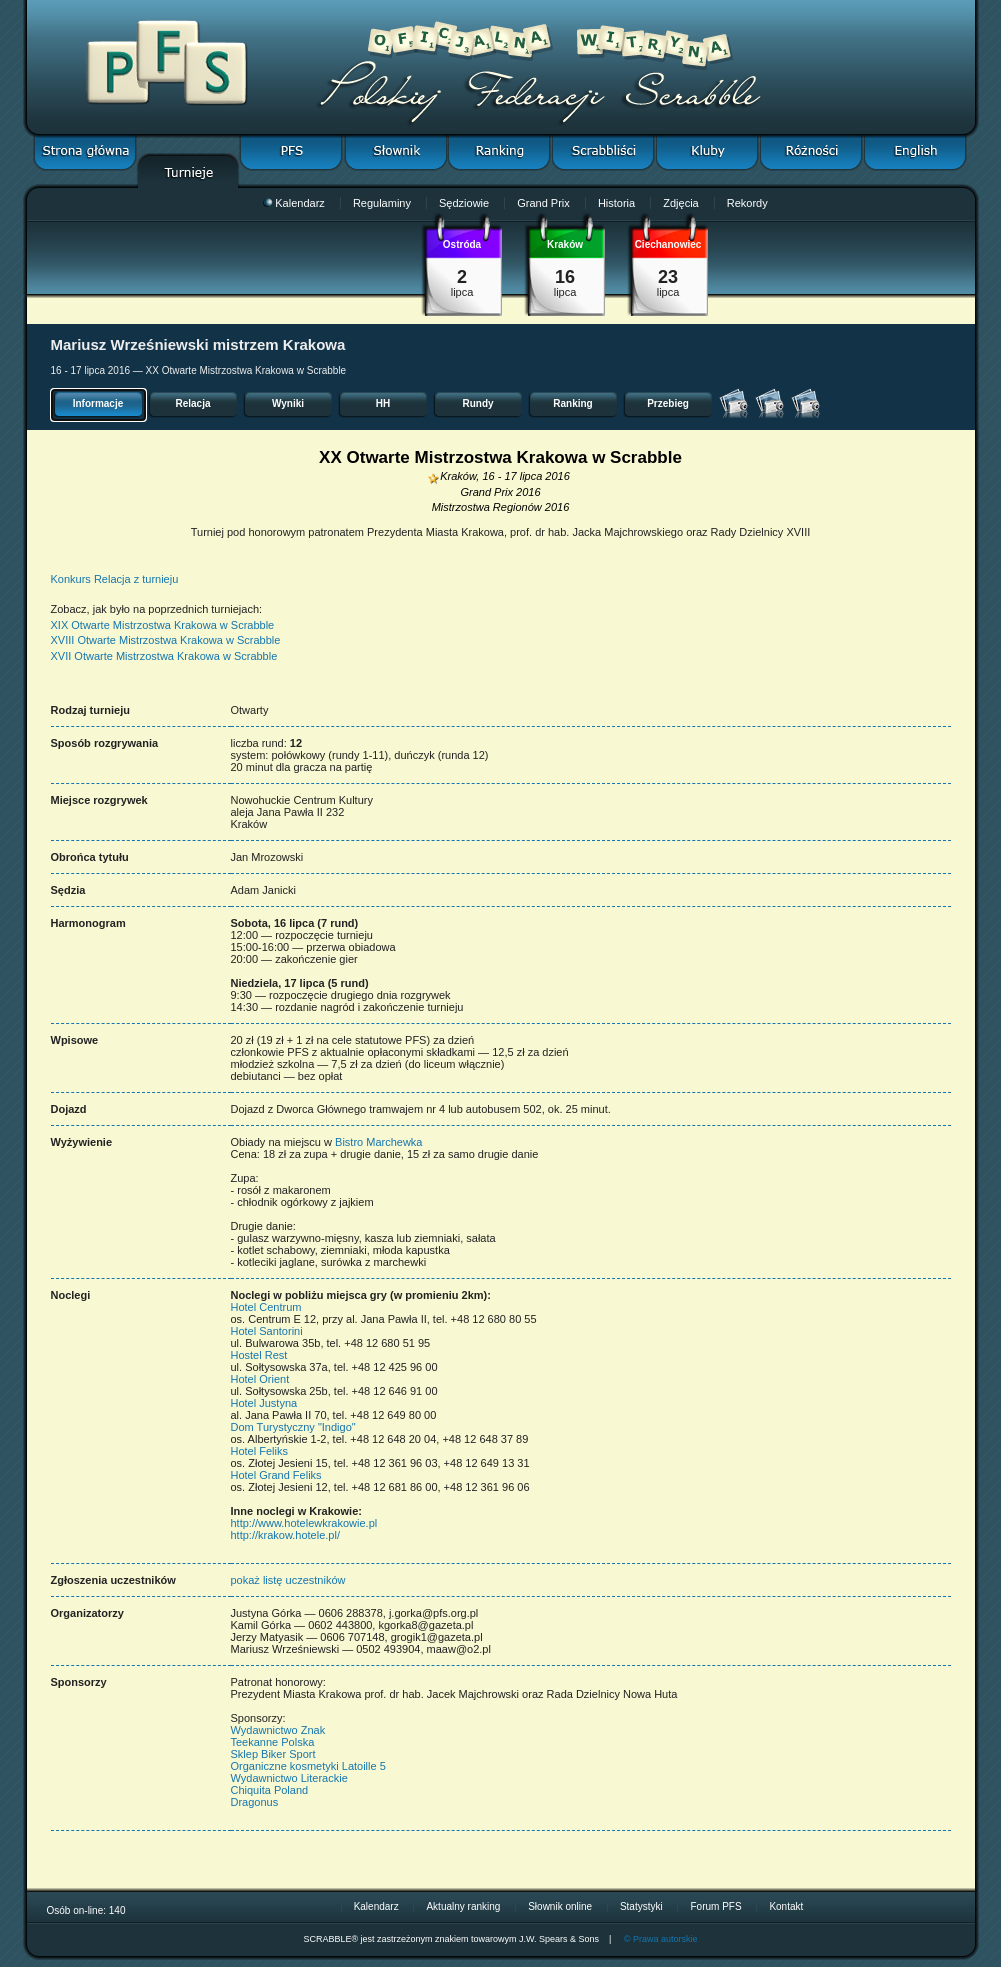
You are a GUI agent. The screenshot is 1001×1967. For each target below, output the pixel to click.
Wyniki (288, 403)
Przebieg (668, 403)
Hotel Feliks (259, 1451)
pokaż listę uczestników (288, 1580)
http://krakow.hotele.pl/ (285, 1535)
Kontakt (786, 1906)
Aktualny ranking (463, 1906)
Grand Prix (543, 203)
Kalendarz (294, 203)
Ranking (572, 403)
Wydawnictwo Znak (278, 1730)
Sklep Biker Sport (273, 1754)
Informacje (98, 403)
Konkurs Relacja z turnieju (115, 579)
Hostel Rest (259, 1355)
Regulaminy (382, 203)
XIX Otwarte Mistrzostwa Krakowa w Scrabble (163, 625)
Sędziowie (464, 203)
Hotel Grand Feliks (276, 1475)
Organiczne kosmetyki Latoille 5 (308, 1766)
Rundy (477, 403)
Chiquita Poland (270, 1790)
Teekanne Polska (273, 1742)
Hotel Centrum (266, 1307)
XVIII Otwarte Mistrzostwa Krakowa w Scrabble (166, 640)
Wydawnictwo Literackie (289, 1778)
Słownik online (560, 1906)
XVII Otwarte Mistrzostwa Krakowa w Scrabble (164, 656)
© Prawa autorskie (661, 1939)
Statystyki (641, 1906)
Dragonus (255, 1802)
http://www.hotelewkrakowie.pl (304, 1523)
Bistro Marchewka (378, 1142)
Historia (616, 203)
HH (383, 403)
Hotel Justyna (264, 1403)
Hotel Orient (260, 1379)
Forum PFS (715, 1906)
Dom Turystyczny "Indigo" (293, 1427)
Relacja (192, 403)
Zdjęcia (680, 203)
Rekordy (747, 203)
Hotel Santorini (267, 1331)
